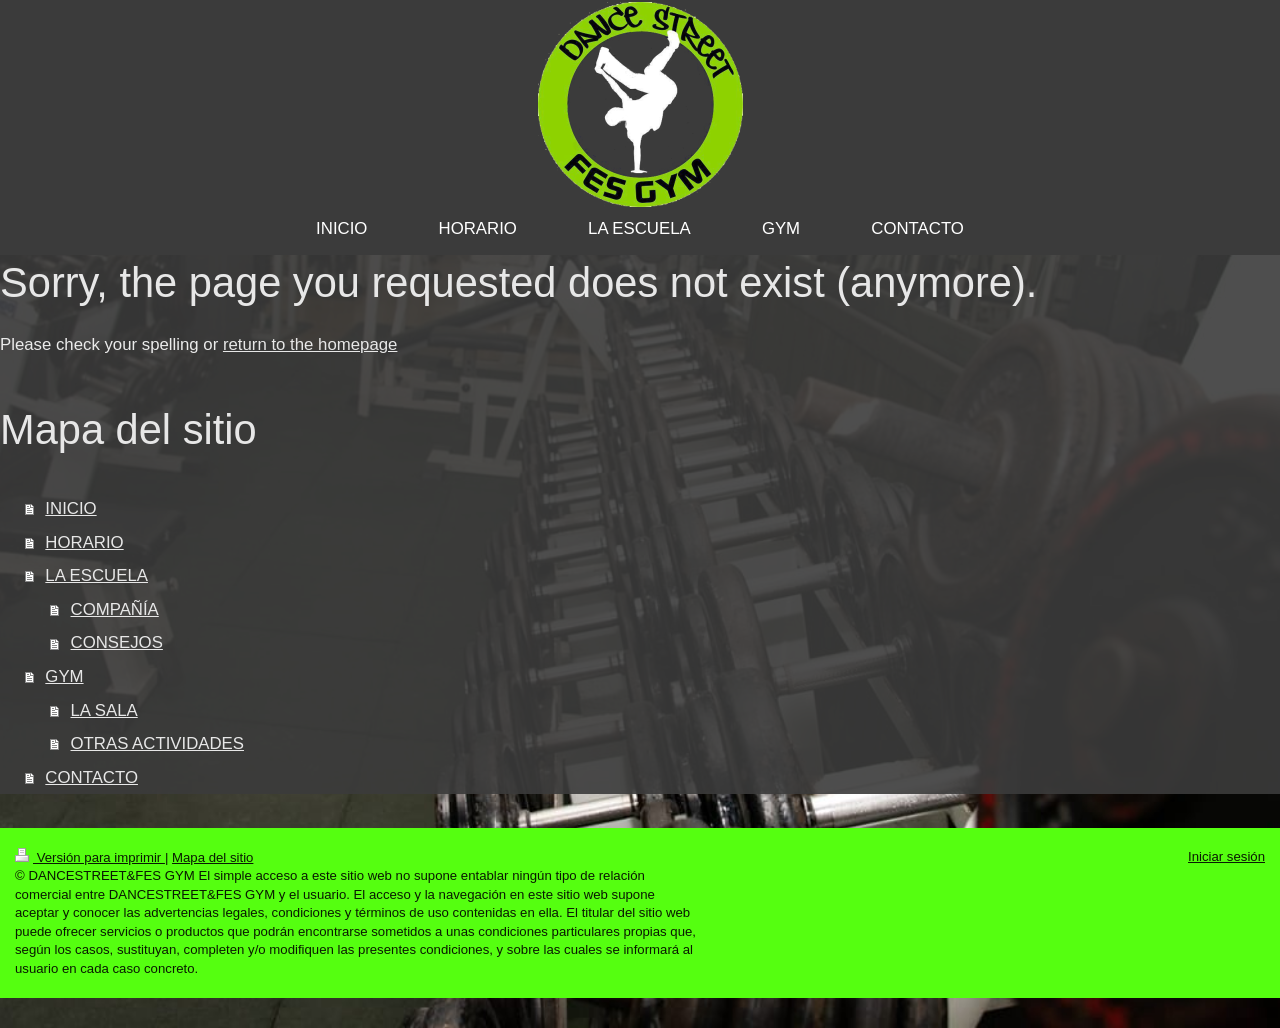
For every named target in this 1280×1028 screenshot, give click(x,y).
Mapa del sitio (212, 857)
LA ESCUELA (96, 575)
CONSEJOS (117, 642)
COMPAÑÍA (115, 609)
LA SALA (104, 710)
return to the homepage (310, 344)
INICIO (70, 508)
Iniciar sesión (1226, 856)
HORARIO (84, 542)
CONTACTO (91, 777)
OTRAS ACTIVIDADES (157, 743)
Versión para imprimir (90, 857)
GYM (64, 676)
